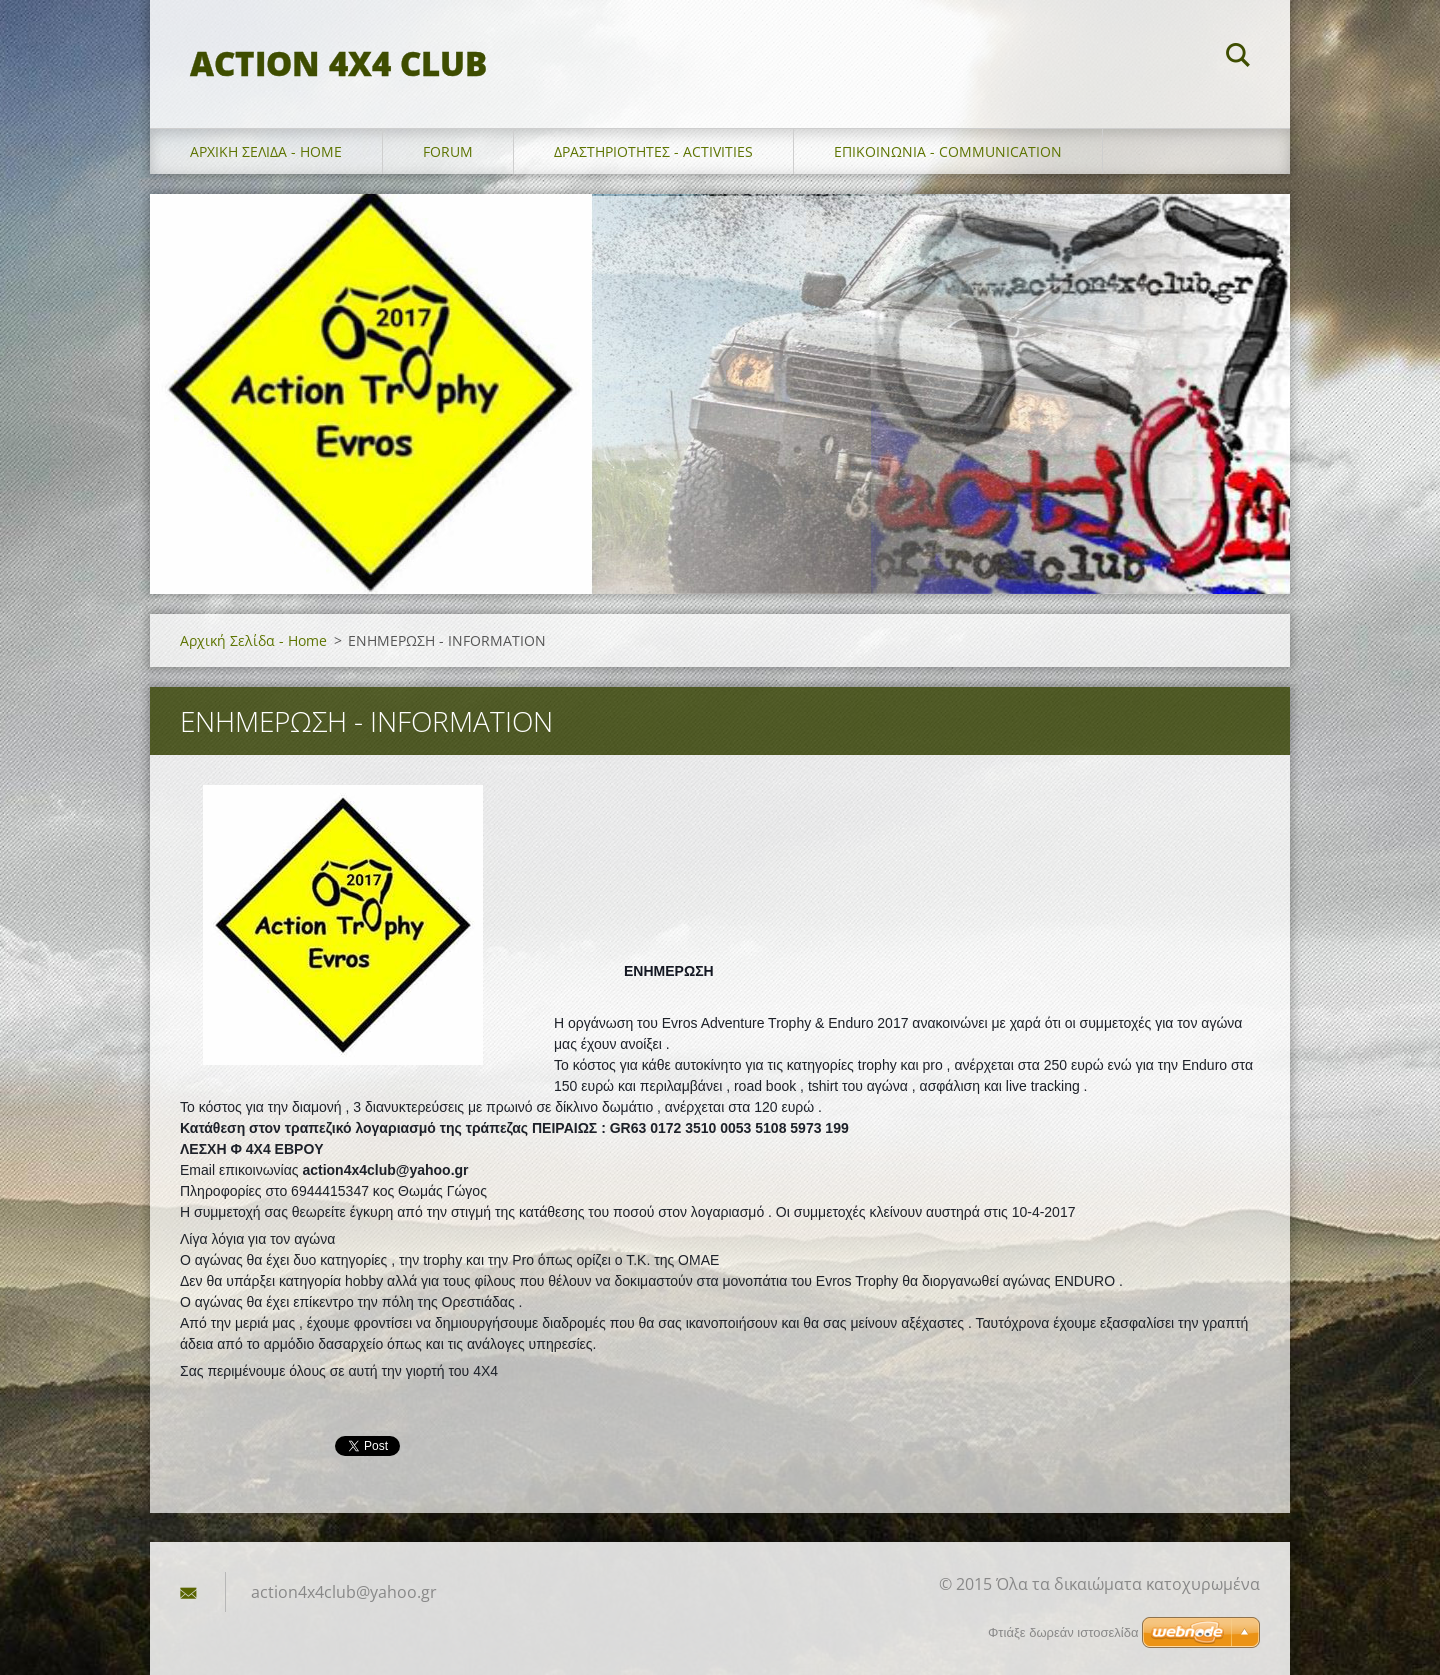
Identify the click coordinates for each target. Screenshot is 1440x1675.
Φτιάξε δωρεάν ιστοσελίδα (1063, 1632)
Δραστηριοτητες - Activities (653, 151)
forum (448, 151)
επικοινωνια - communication (948, 151)
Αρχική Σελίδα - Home (266, 151)
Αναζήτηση (1238, 58)
